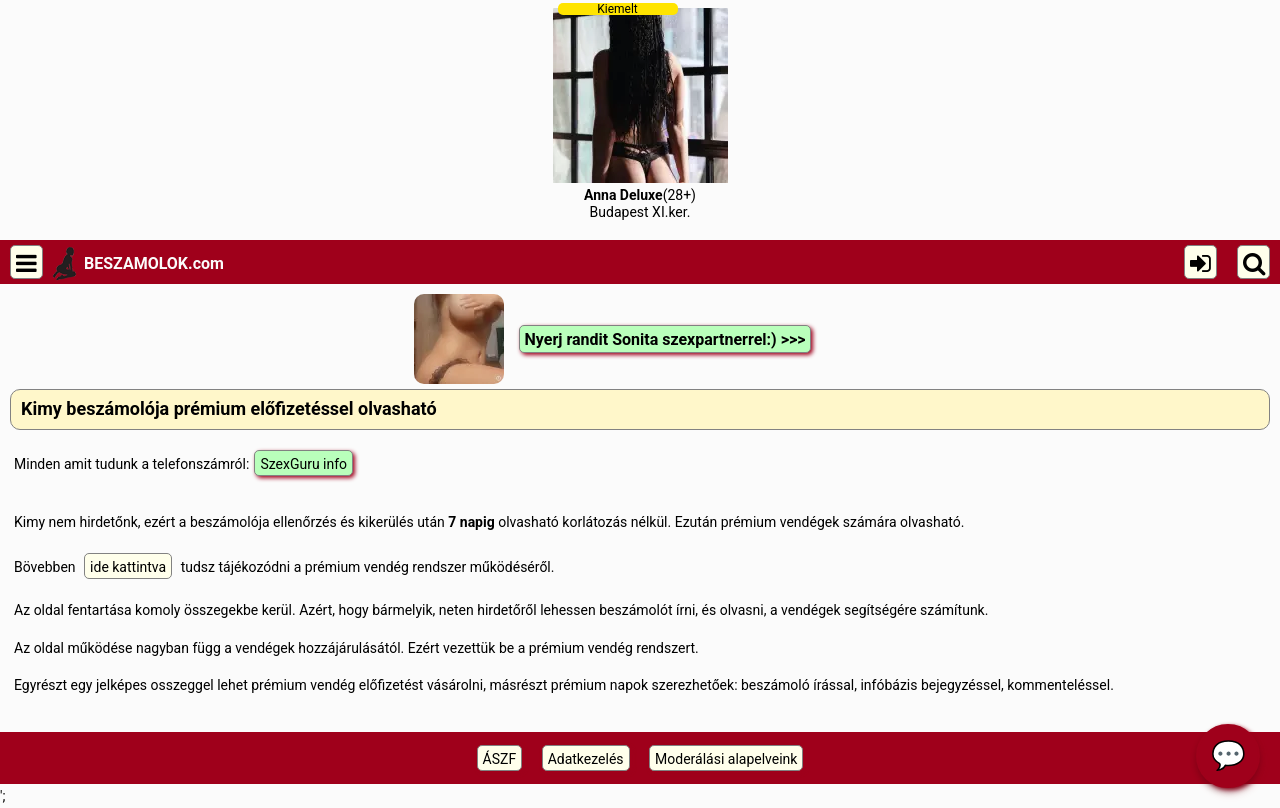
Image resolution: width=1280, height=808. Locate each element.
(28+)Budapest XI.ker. (640, 111)
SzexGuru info (303, 464)
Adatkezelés (586, 759)
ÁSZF (500, 759)
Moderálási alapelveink (726, 759)
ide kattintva (128, 567)
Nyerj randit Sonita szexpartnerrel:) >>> (665, 339)
